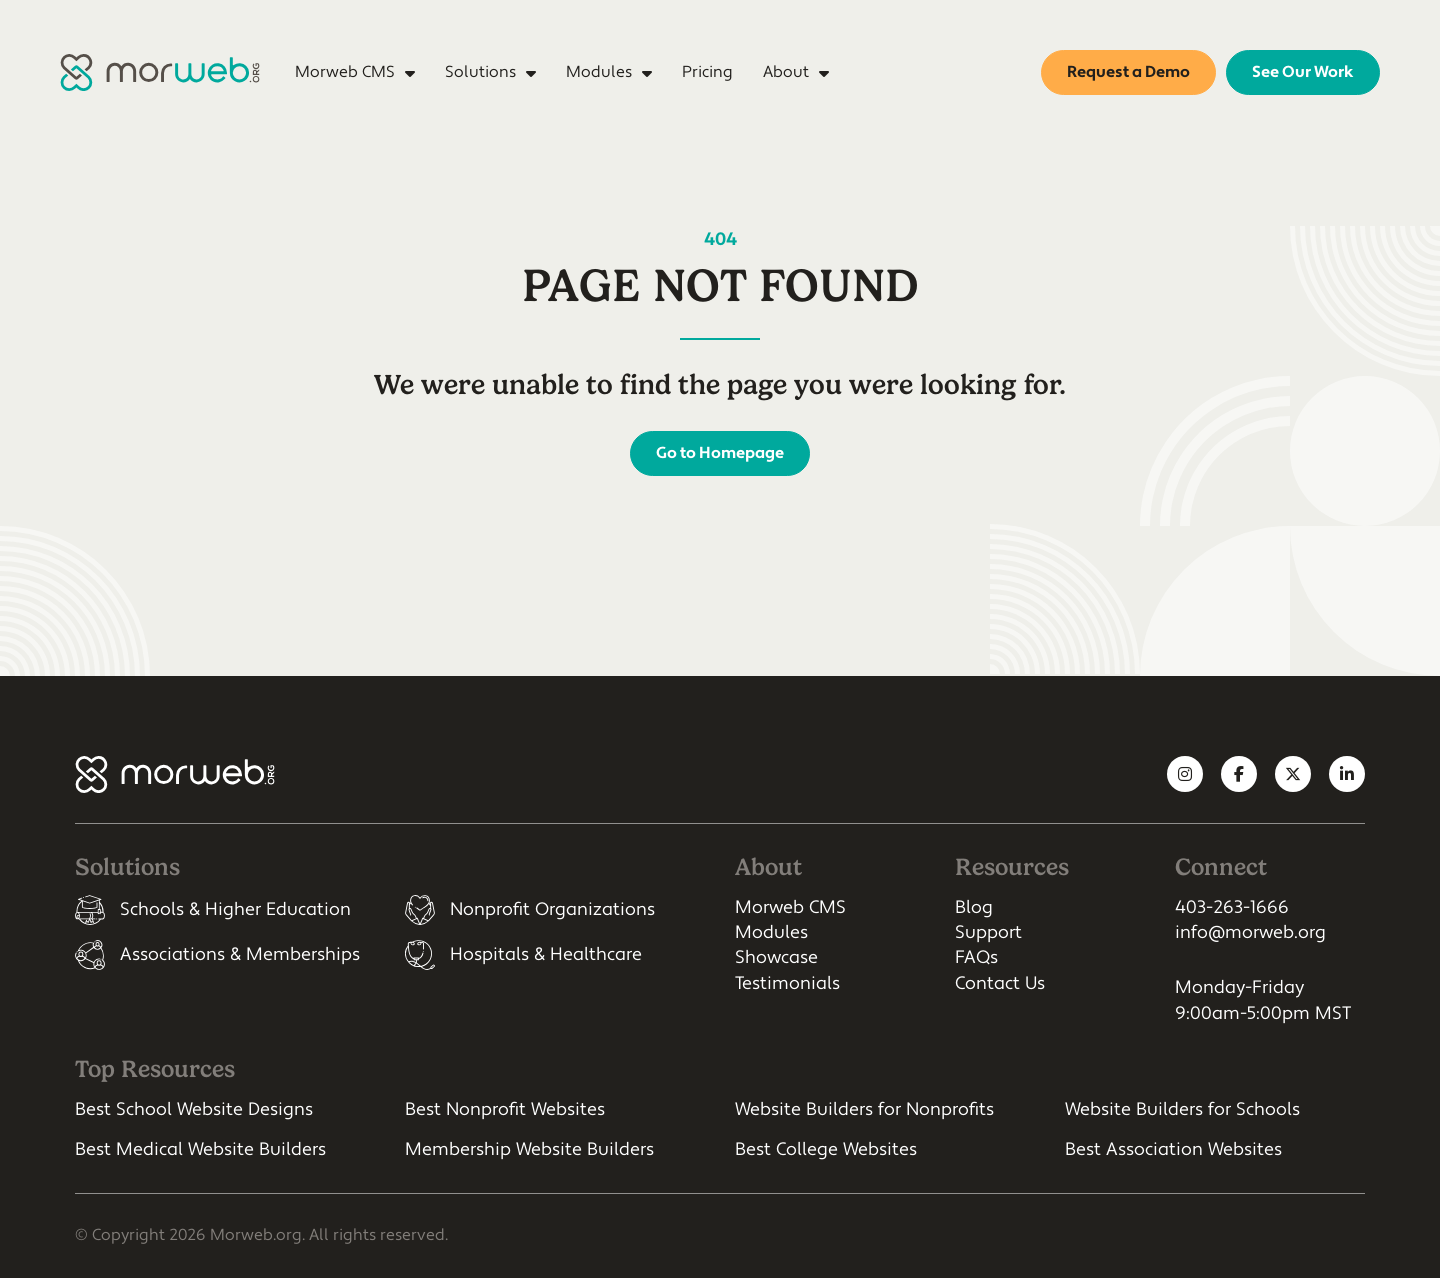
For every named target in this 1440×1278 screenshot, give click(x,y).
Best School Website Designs (194, 1109)
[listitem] (225, 910)
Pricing (707, 72)
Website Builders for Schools (1182, 1109)
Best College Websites (826, 1149)
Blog (974, 907)
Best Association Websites (1173, 1149)
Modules (771, 932)
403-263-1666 (1232, 907)
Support (988, 932)
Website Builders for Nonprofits (864, 1109)
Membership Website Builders (529, 1149)
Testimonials (787, 983)
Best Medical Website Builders (200, 1149)
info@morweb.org (1250, 932)
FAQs (976, 957)
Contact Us (1000, 983)
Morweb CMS (790, 907)
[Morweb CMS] (160, 72)
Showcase (776, 957)
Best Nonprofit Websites (505, 1109)
